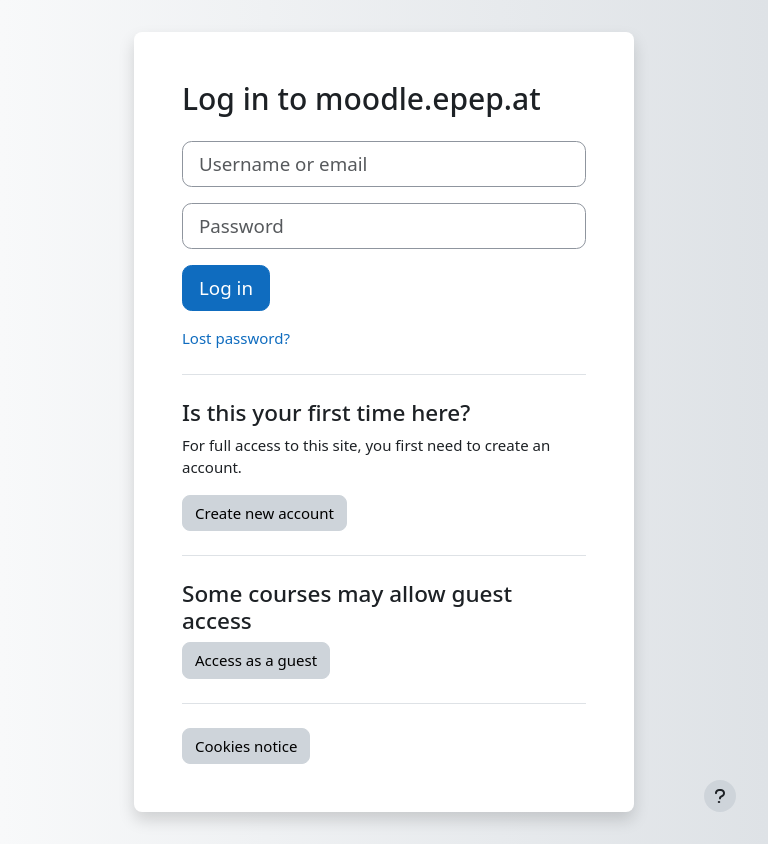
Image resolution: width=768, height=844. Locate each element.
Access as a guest (256, 660)
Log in (226, 287)
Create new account (264, 513)
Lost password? (236, 338)
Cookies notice (246, 746)
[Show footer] (720, 796)
